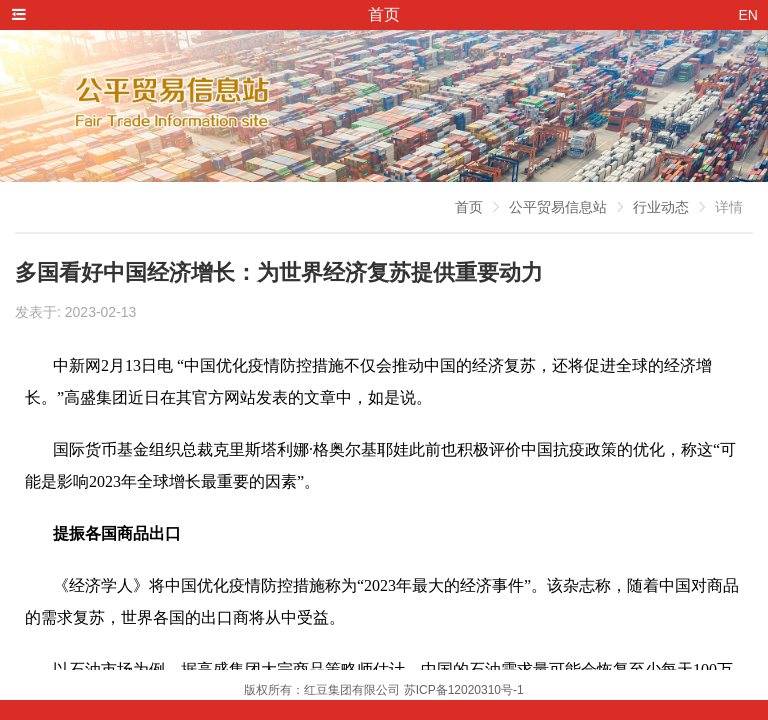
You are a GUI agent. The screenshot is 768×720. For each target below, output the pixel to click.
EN (748, 15)
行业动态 (661, 207)
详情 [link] (729, 207)
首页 (469, 207)
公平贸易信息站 (558, 207)
